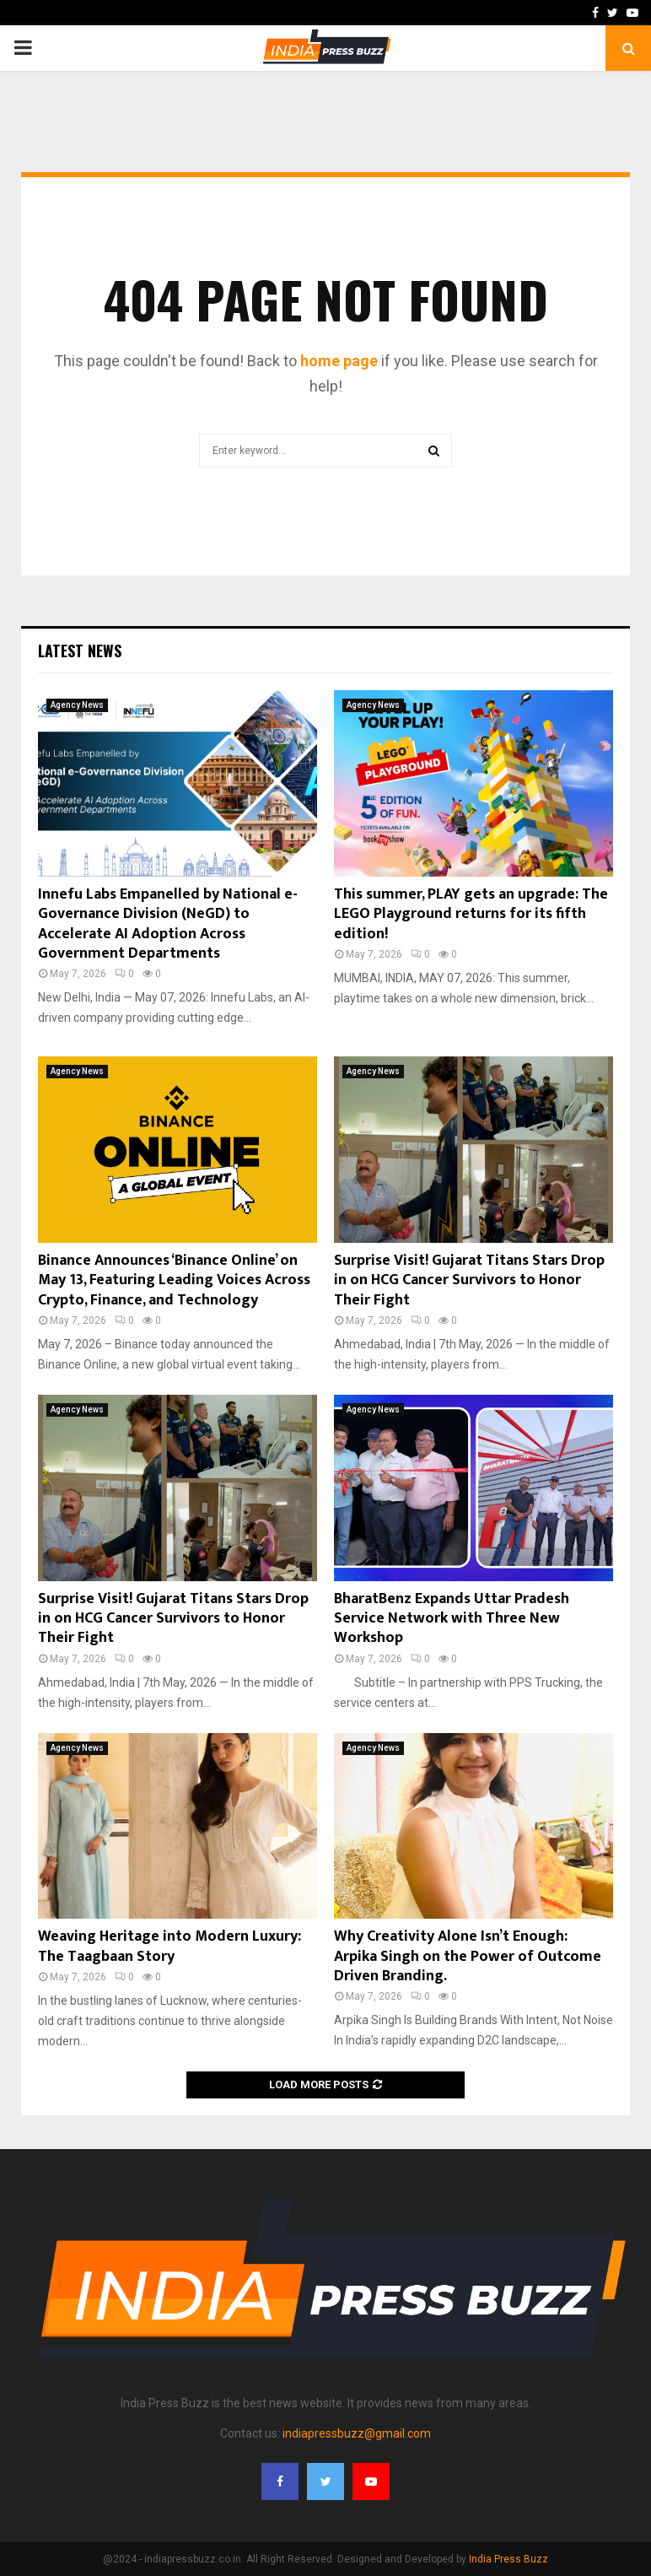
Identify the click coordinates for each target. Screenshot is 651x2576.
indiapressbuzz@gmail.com (356, 2433)
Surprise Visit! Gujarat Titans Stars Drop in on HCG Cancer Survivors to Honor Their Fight (469, 1280)
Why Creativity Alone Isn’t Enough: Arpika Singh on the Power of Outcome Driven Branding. (467, 1956)
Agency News (77, 705)
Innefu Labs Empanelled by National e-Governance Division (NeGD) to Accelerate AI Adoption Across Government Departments (168, 924)
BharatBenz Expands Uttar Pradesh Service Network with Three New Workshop (451, 1618)
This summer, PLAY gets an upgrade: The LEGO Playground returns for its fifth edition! (471, 914)
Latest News (79, 651)
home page (339, 361)
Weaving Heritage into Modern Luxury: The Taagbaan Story (169, 1946)
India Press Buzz (508, 2559)
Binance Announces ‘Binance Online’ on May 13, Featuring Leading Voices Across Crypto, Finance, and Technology (174, 1280)
